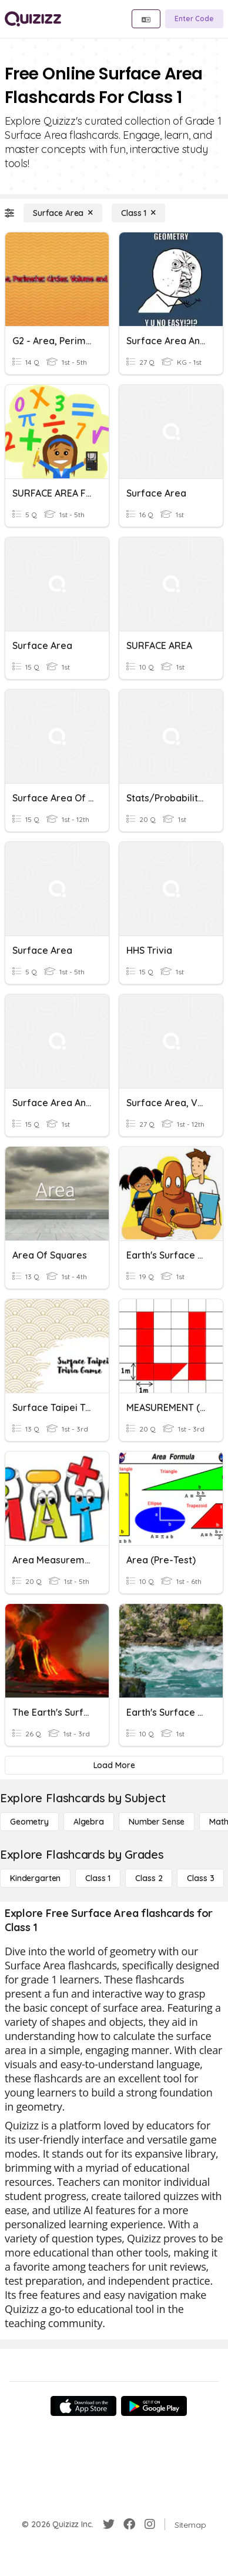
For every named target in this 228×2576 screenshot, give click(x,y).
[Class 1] (138, 213)
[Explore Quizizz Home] (33, 18)
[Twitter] (109, 2524)
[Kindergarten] (35, 1878)
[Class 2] (148, 1878)
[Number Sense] (157, 1821)
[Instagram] (150, 2524)
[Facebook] (129, 2524)
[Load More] (114, 1765)
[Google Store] (154, 2406)
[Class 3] (200, 1878)
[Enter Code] (194, 18)
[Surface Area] (63, 213)
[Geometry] (29, 1821)
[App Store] (83, 2406)
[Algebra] (88, 1821)
